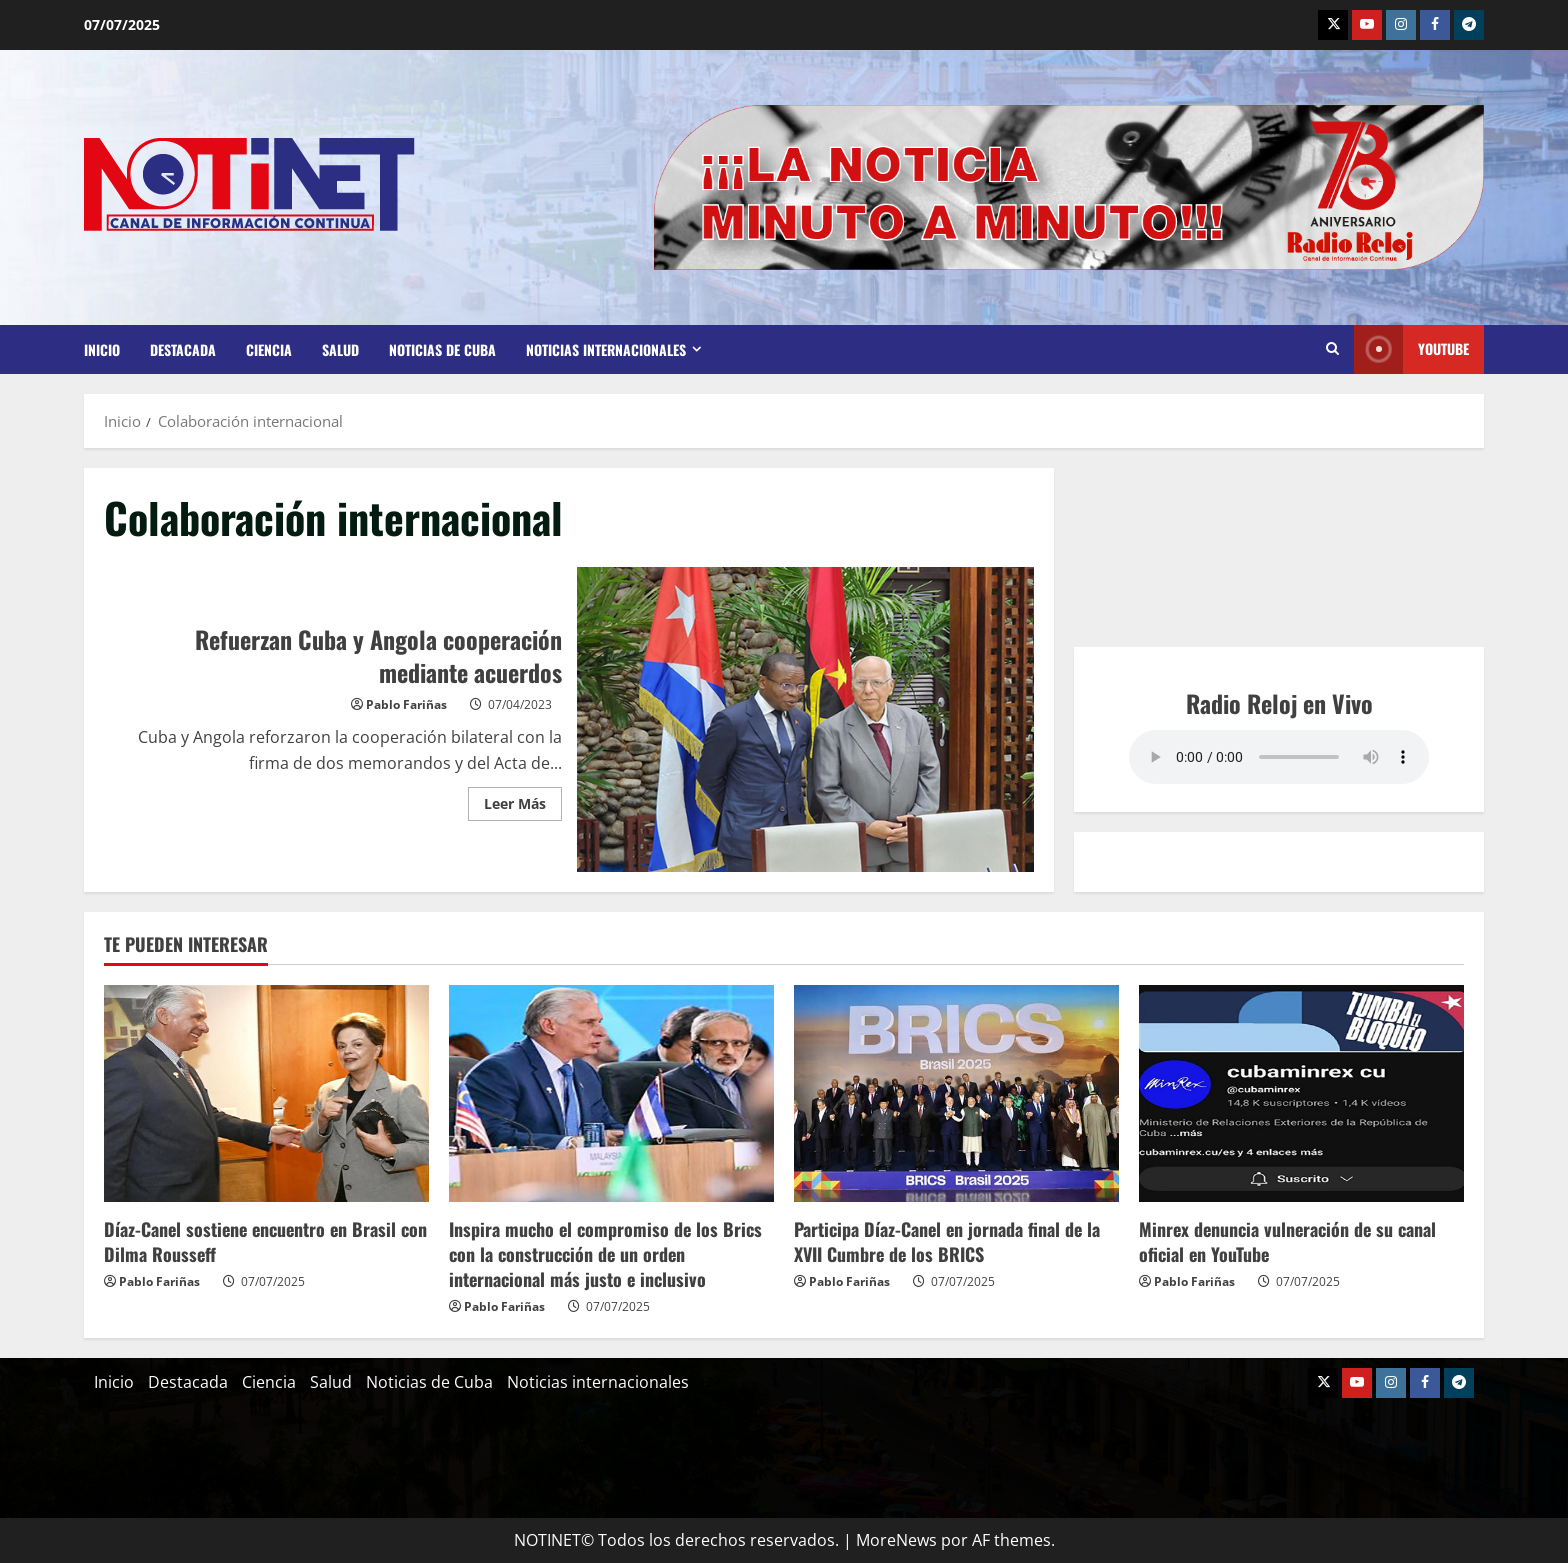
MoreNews (896, 1540)
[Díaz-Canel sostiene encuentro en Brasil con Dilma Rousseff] (266, 1093)
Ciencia (269, 349)
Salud (340, 349)
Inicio (102, 349)
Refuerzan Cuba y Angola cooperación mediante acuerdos (806, 719)
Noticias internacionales (606, 349)
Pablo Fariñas (406, 704)
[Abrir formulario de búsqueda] (1332, 349)
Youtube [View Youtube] (1411, 349)
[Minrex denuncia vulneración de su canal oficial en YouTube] (1301, 1093)
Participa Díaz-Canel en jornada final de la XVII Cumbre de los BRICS (947, 1241)
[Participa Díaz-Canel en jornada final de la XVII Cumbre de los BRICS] (956, 1093)
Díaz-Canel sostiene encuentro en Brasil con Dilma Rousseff (265, 1241)
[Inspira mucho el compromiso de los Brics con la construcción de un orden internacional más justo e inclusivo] (611, 1093)
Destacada (183, 349)
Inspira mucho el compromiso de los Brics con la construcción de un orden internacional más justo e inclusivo (605, 1254)
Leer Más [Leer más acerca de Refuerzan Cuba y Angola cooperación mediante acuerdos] (523, 800)
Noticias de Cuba (442, 349)
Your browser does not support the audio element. (1279, 757)
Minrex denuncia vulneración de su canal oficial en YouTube (1287, 1241)
